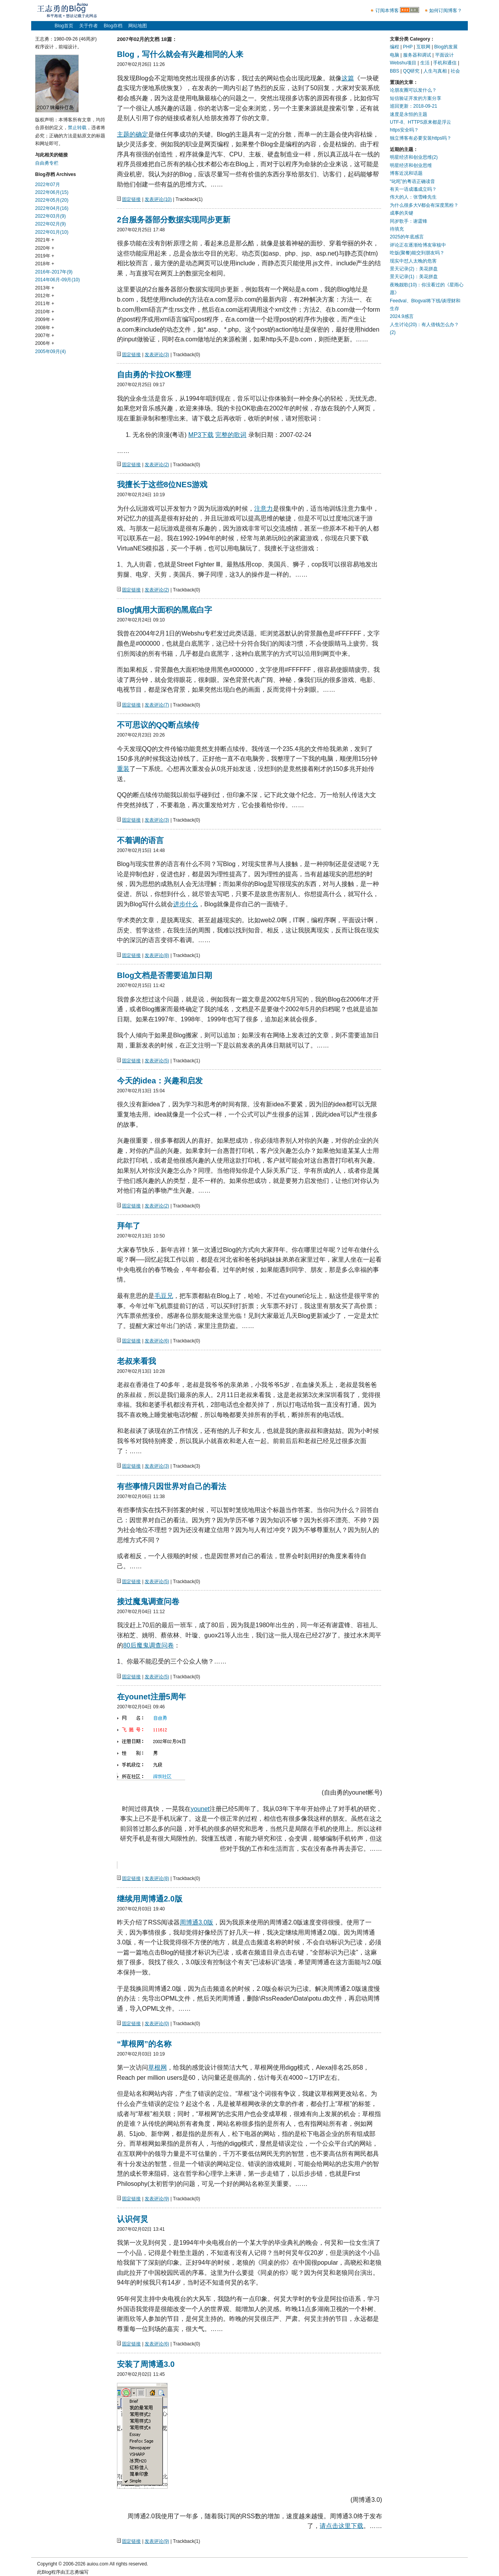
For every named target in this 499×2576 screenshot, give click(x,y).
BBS (394, 71)
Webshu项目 (403, 63)
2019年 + (44, 256)
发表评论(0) (157, 2023)
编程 (394, 47)
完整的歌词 (230, 434)
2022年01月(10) (51, 232)
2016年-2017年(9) (54, 272)
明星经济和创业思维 (411, 165)
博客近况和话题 (406, 173)
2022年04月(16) (51, 208)
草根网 (157, 2067)
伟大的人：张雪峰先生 (413, 197)
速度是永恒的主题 (408, 114)
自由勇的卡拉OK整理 (154, 374)
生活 (425, 63)
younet (200, 1809)
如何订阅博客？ (445, 10)
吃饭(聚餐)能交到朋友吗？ (417, 253)
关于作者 (88, 25)
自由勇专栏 (46, 163)
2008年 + (44, 327)
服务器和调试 (417, 55)
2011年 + (44, 303)
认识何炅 (132, 2219)
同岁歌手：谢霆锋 (408, 221)
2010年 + (44, 311)
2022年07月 (47, 184)
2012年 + (44, 295)
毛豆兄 (163, 1295)
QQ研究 (411, 71)
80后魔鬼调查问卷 (148, 1645)
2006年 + (44, 343)
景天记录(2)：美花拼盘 (414, 269)
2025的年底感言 (407, 237)
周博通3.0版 (196, 1922)
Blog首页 (64, 25)
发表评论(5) (157, 1060)
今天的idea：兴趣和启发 (160, 1080)
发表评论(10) (158, 199)
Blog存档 (113, 25)
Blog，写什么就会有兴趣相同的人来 (180, 54)
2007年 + (44, 335)
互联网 (423, 47)
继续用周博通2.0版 (149, 1898)
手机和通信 (445, 63)
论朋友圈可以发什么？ (413, 90)
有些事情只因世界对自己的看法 (171, 1486)
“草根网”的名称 (144, 2044)
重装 (123, 768)
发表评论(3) (157, 354)
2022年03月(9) (50, 216)
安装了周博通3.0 (146, 2364)
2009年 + (44, 319)
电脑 (394, 55)
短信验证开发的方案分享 (415, 98)
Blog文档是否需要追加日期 (164, 975)
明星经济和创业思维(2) (414, 157)
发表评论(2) (157, 464)
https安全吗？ (404, 130)
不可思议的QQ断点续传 (158, 725)
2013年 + (44, 288)
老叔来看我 (136, 1361)
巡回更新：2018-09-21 (413, 106)
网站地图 (137, 25)
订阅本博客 (387, 10)
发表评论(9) (157, 2198)
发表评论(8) (157, 955)
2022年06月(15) (51, 192)
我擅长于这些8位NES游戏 (162, 484)
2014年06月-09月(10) (57, 279)
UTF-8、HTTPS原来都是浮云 (420, 122)
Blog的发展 (446, 47)
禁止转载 (77, 127)
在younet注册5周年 (151, 1696)
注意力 (263, 508)
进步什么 (185, 904)
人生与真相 (435, 71)
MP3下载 (201, 434)
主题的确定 (132, 134)
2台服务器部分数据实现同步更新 (173, 219)
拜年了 (128, 1225)
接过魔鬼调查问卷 (148, 1601)
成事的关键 (401, 213)
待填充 (397, 229)
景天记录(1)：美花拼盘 (414, 276)
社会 (455, 71)
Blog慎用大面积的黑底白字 (164, 609)
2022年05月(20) (51, 200)
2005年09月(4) (50, 351)
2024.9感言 (402, 316)
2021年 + (44, 240)
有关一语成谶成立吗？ (413, 189)
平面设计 (444, 55)
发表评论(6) (157, 1341)
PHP (407, 47)
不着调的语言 (140, 840)
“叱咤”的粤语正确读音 (412, 181)
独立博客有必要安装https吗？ (420, 138)
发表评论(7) (157, 705)
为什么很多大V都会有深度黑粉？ (424, 205)
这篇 (348, 78)
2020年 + (44, 248)
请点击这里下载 (341, 2526)
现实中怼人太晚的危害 (413, 261)
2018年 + (44, 263)
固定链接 (131, 199)
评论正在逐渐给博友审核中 (418, 245)
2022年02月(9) (50, 224)
